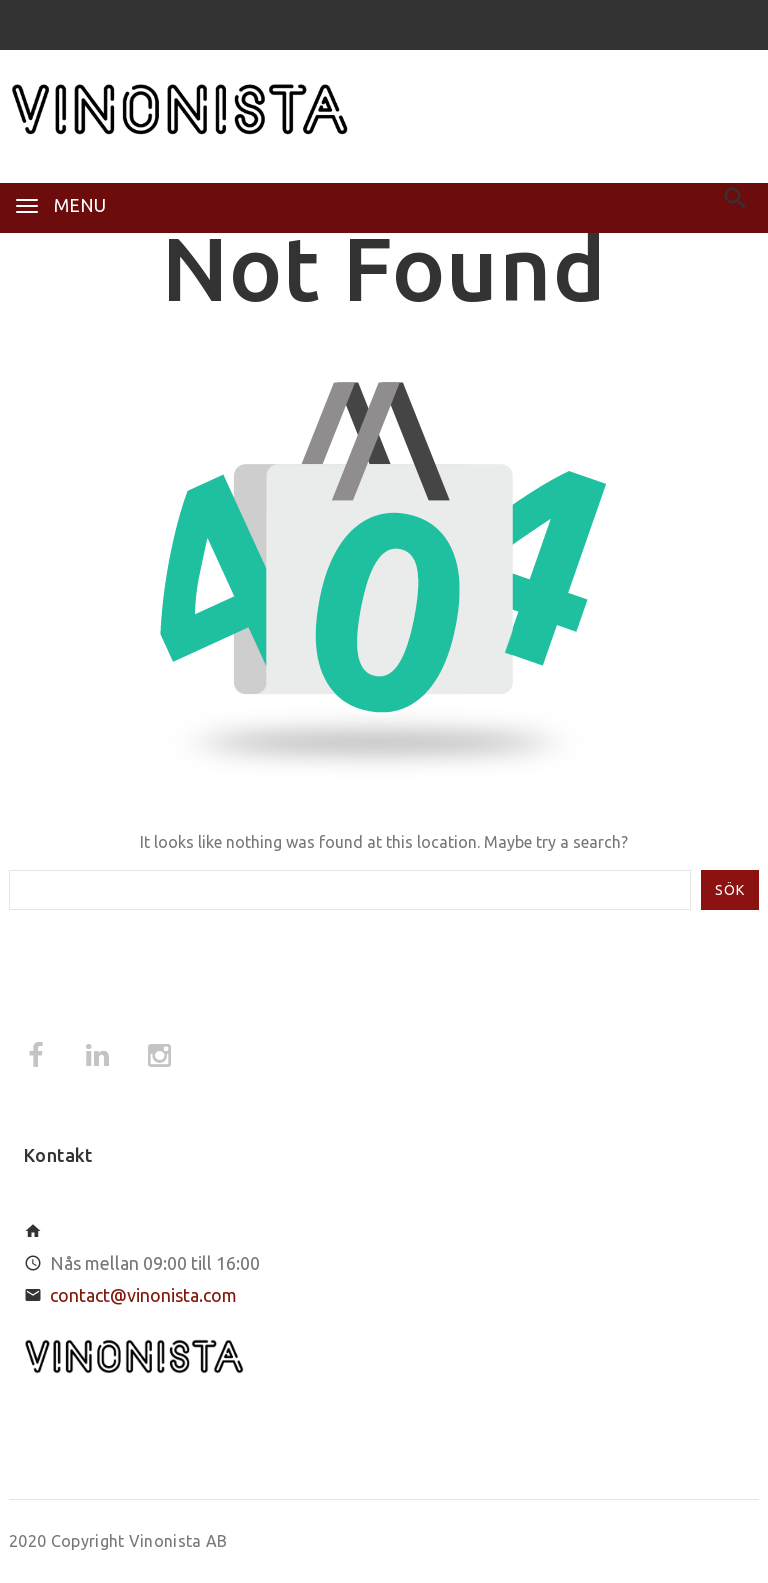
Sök (730, 890)
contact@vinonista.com (143, 1295)
